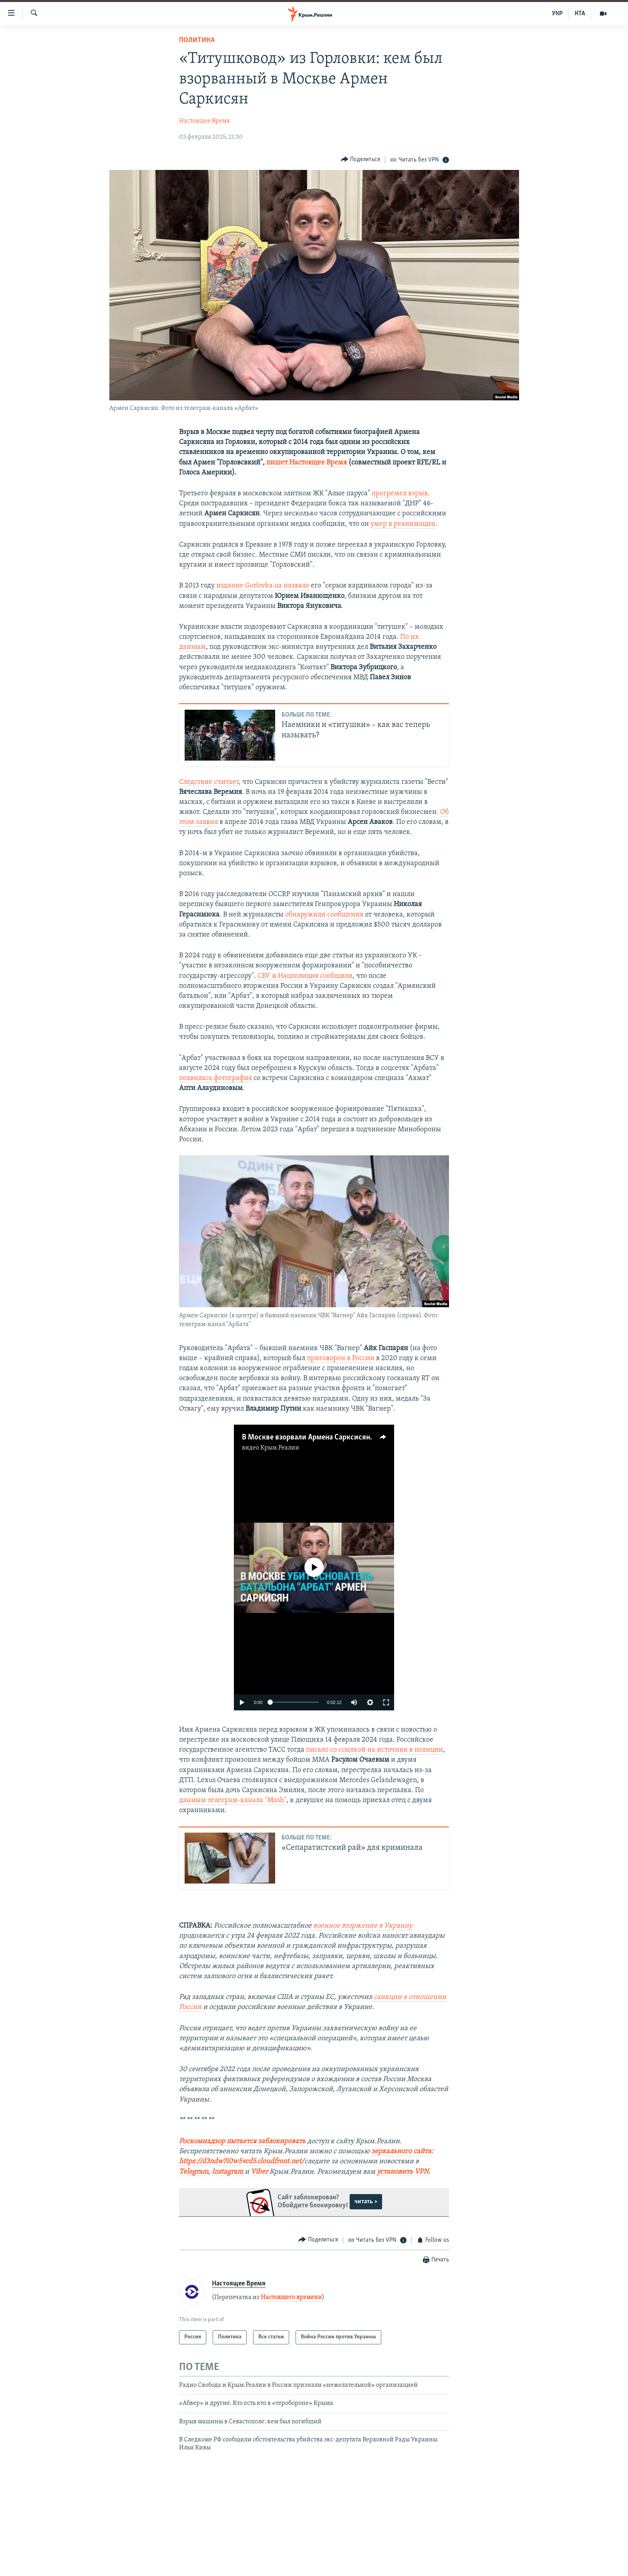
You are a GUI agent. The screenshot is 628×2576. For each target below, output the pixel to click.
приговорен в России (340, 1358)
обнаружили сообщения (324, 915)
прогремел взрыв (400, 493)
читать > (365, 2201)
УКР (557, 13)
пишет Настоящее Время (306, 462)
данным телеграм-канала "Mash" (232, 1800)
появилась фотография (215, 1078)
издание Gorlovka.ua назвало (262, 585)
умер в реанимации (402, 524)
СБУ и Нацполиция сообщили (305, 976)
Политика (197, 40)
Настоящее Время (204, 121)
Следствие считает (209, 782)
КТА (580, 13)
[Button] (360, 160)
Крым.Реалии (279, 1448)
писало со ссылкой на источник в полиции (374, 1750)
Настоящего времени (291, 2297)
